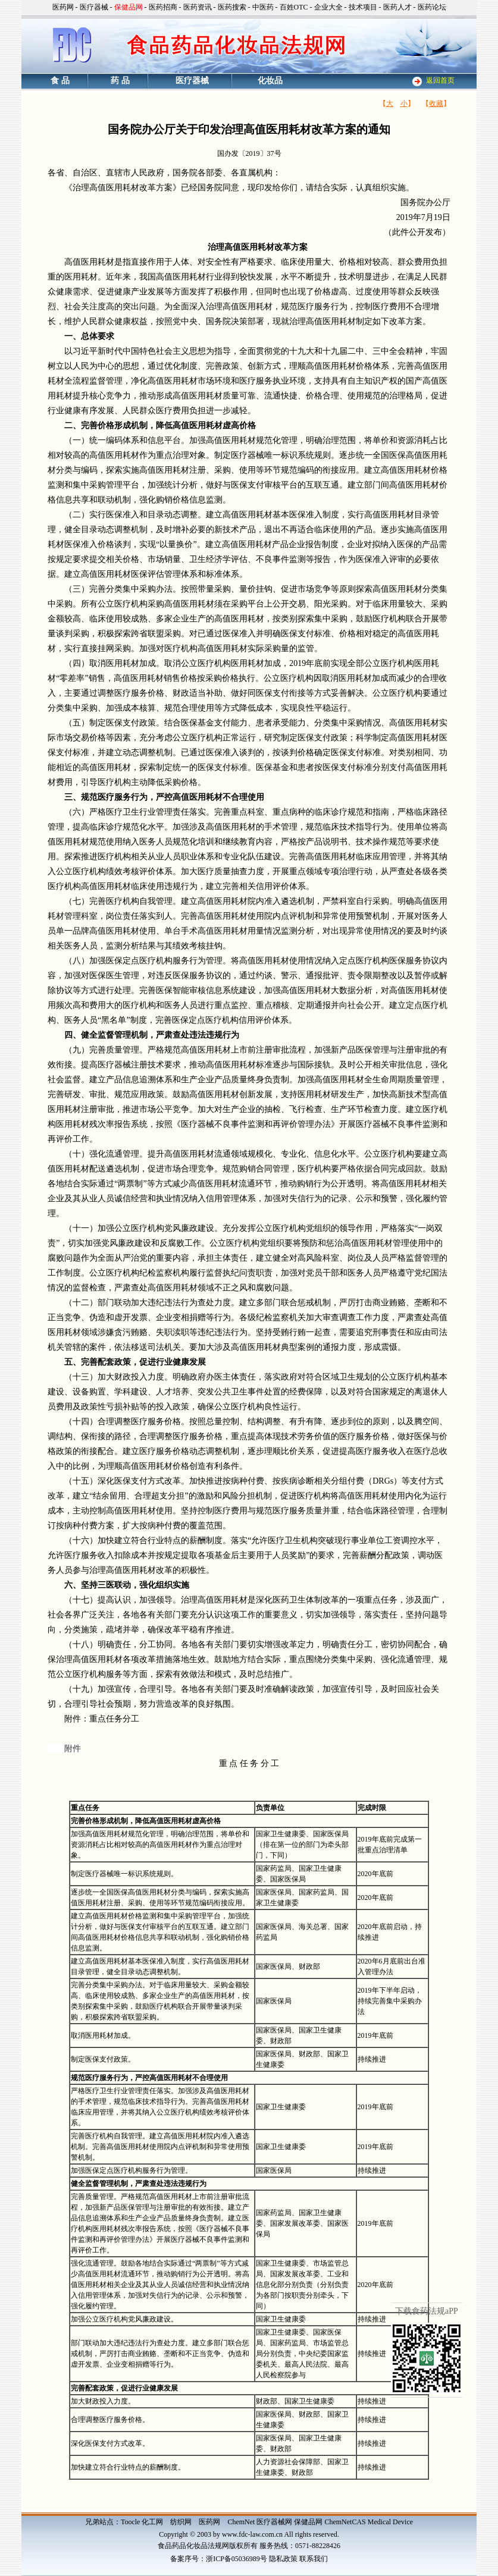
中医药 (263, 7)
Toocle (130, 2522)
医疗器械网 (274, 2522)
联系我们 (313, 2559)
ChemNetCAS (344, 2522)
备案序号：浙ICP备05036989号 (218, 2559)
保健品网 (308, 2522)
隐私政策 (283, 2559)
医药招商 (163, 7)
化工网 (152, 2522)
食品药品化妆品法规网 (193, 2546)
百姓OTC (294, 7)
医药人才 (397, 7)
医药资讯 (197, 7)
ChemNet (241, 2522)
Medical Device (390, 2522)
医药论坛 (432, 7)
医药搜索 (232, 7)
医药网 (63, 7)
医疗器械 (94, 7)
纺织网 (181, 2522)
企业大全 (328, 7)
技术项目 (363, 7)
